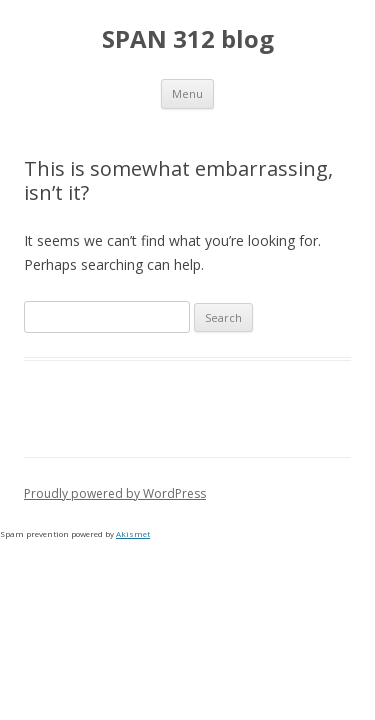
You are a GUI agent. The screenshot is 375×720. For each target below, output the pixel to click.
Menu (187, 93)
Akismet (133, 533)
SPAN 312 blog (188, 39)
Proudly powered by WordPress (115, 493)
